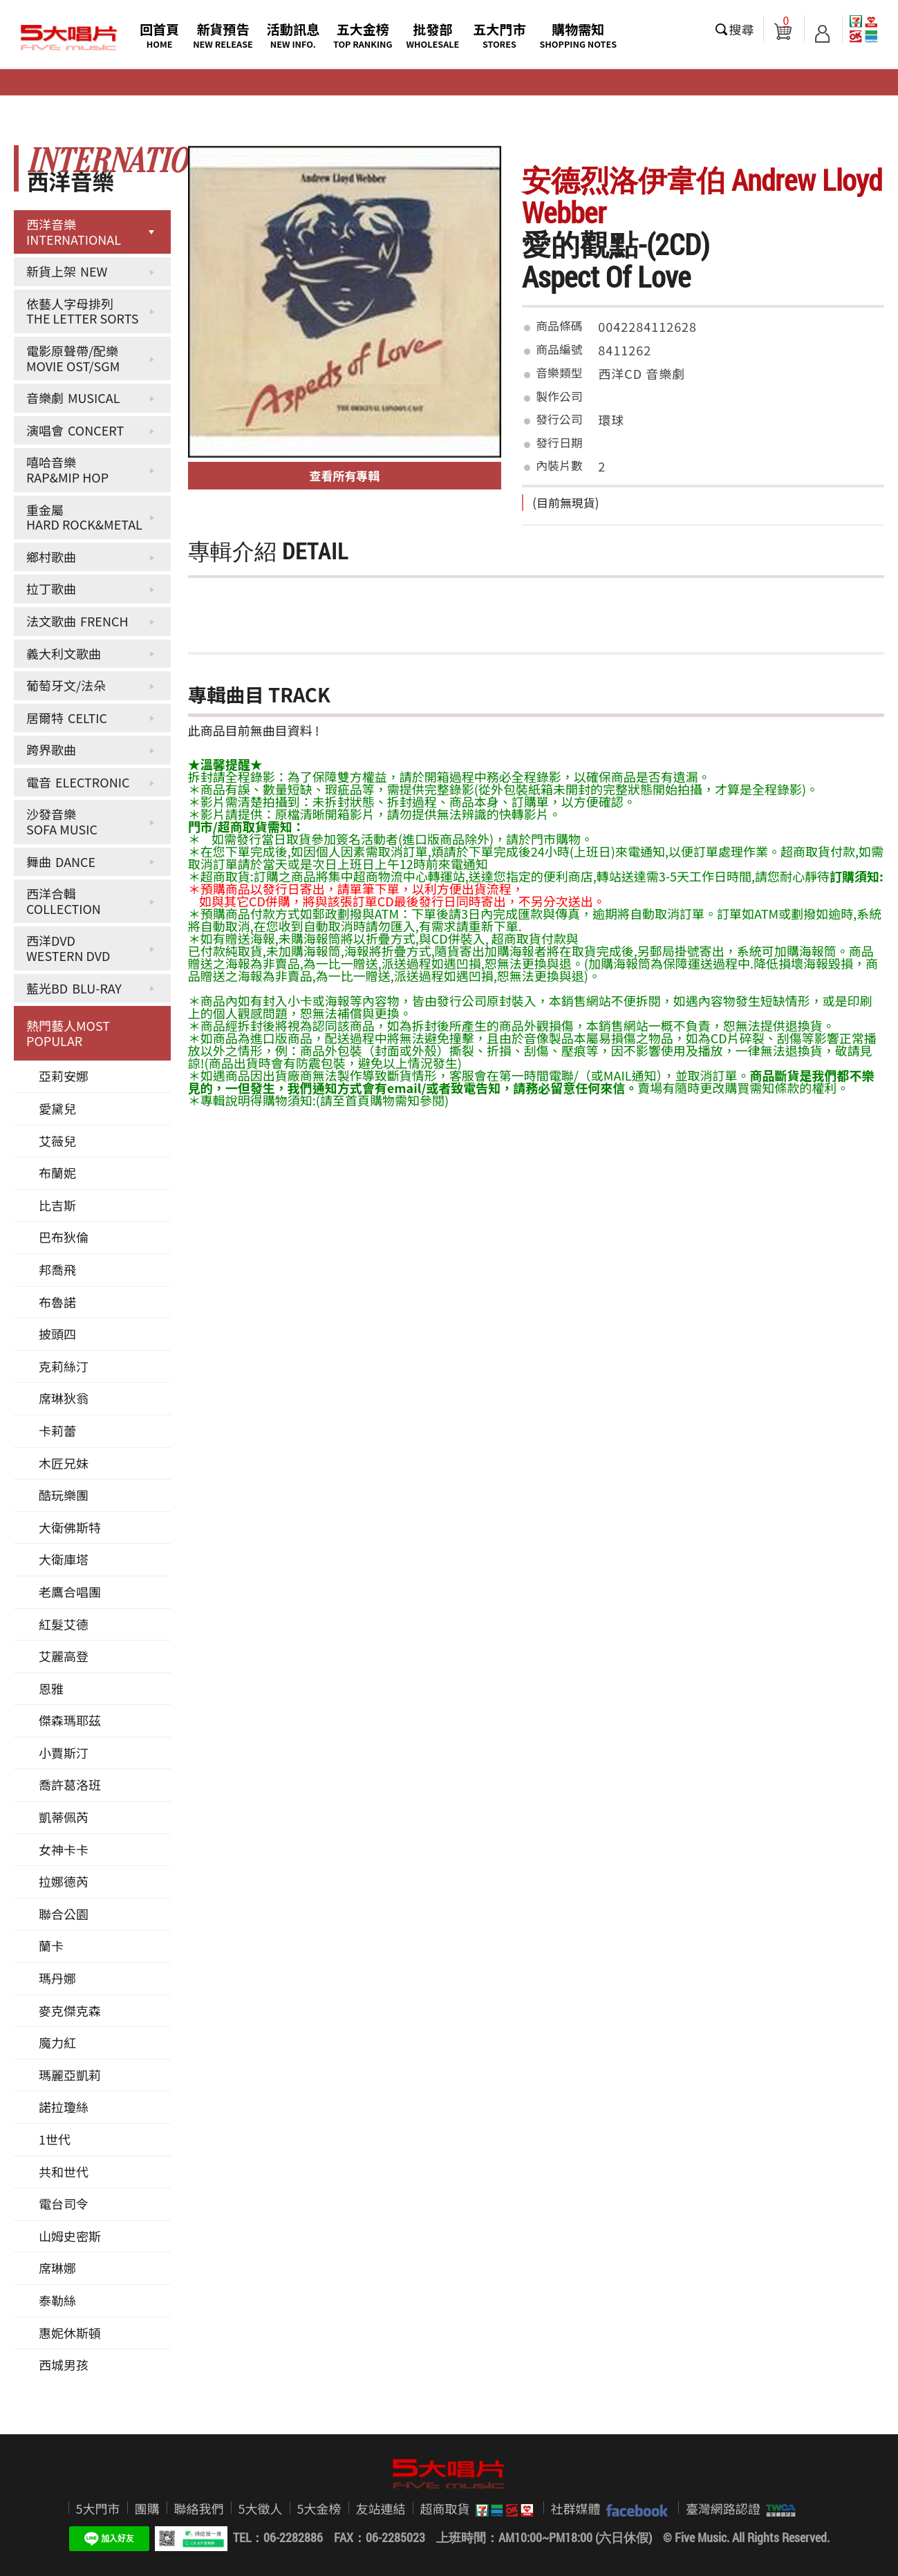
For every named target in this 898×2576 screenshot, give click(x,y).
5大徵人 (260, 2508)
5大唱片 (69, 38)
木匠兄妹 (63, 1463)
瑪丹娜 (57, 1978)
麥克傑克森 (70, 2010)
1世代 (55, 2139)
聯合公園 (63, 1914)
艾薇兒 (57, 1141)
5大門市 (98, 2508)
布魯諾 (57, 1302)
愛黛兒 (57, 1108)
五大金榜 (363, 34)
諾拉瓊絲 (63, 2107)
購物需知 (578, 34)
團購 (147, 2508)
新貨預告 (223, 34)
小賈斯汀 (63, 1753)
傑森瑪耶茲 (70, 1720)
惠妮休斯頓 (70, 2333)
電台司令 (63, 2203)
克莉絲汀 (63, 1366)
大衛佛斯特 (70, 1527)
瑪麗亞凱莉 (70, 2075)
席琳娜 (57, 2268)
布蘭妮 (57, 1173)
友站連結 (381, 2508)
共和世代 (63, 2172)
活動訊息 (293, 34)
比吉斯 (57, 1205)
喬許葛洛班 (70, 1784)
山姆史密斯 (70, 2236)
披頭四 (57, 1334)
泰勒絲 (57, 2300)
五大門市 (499, 34)
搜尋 (741, 29)
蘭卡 (51, 1945)
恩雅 (51, 1688)
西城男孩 (63, 2364)
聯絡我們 (199, 2508)
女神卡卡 (63, 1849)
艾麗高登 (63, 1656)
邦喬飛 (57, 1269)
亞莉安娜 (63, 1076)
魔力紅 (57, 2042)
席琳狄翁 (63, 1398)
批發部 (433, 34)
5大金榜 (319, 2508)
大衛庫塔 (63, 1559)
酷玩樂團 (63, 1495)
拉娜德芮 (63, 1881)
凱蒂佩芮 (63, 1817)
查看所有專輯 (345, 475)
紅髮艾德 (63, 1624)
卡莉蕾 (57, 1430)
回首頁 (159, 34)
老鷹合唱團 (70, 1591)
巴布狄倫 (63, 1237)
